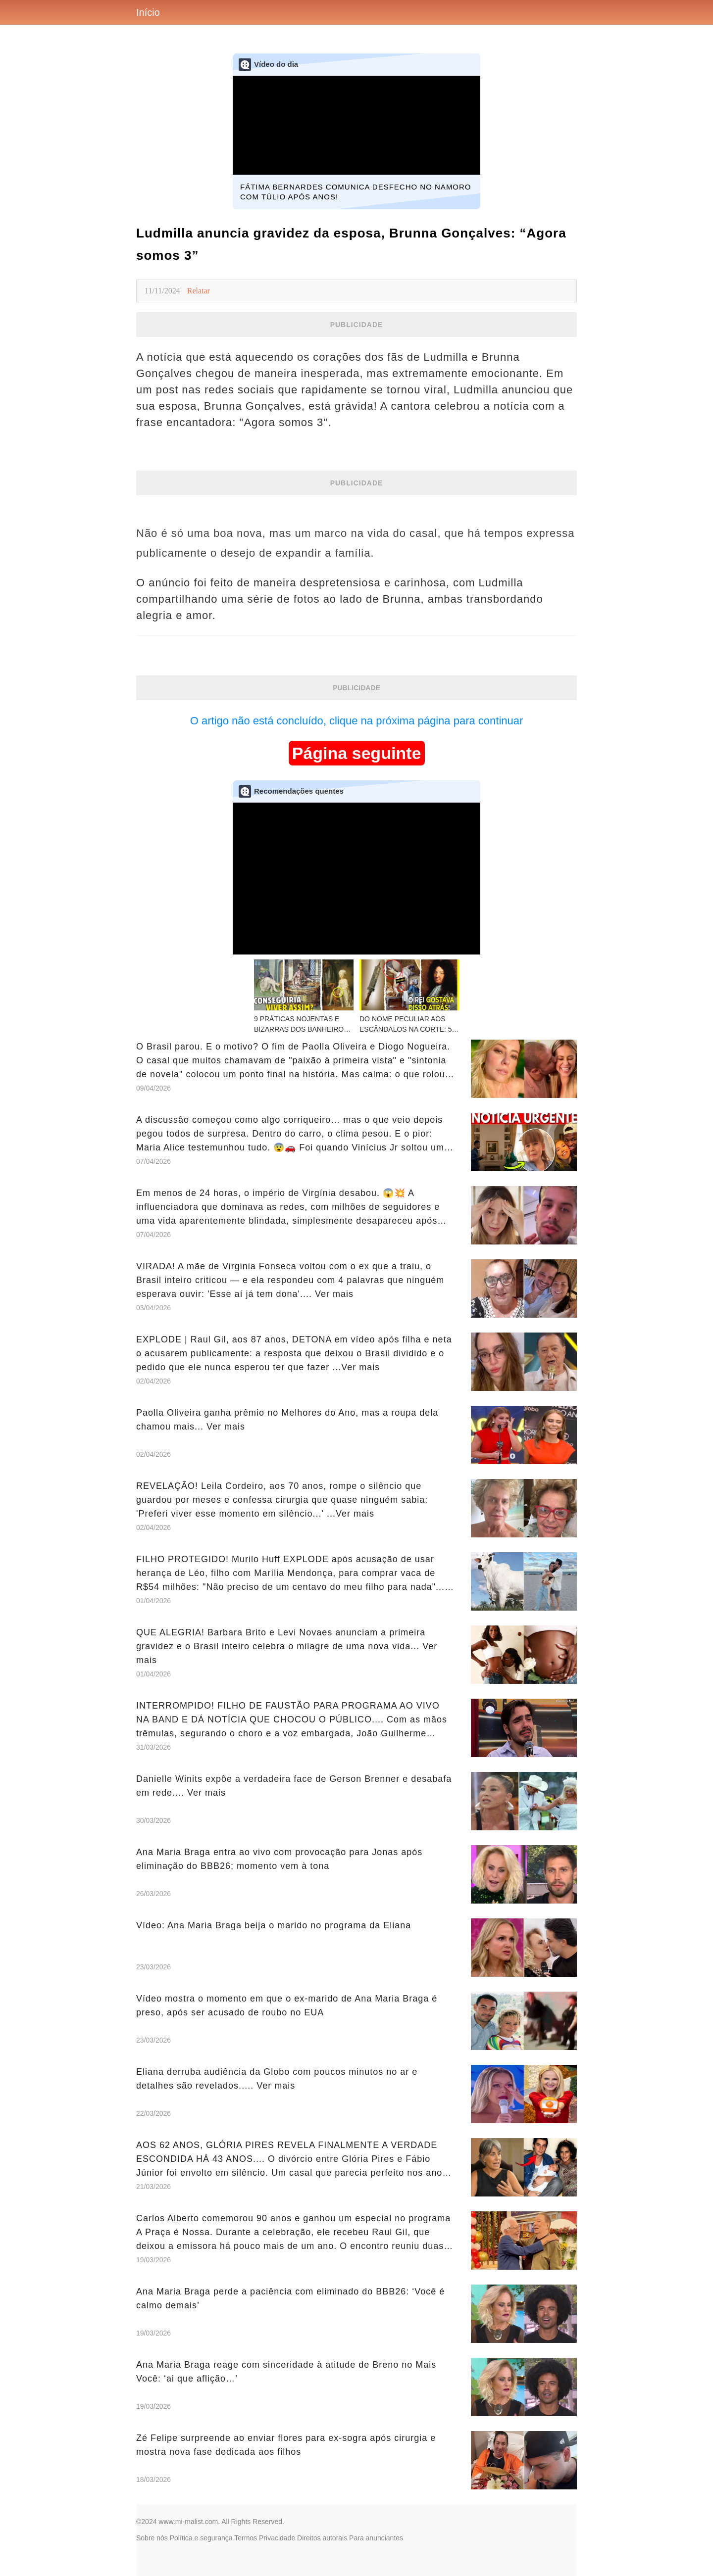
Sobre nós (152, 2538)
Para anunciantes (376, 2538)
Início (148, 12)
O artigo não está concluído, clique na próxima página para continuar (356, 721)
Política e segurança (201, 2538)
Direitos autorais (322, 2538)
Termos (245, 2538)
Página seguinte (356, 753)
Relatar (198, 290)
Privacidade (277, 2538)
